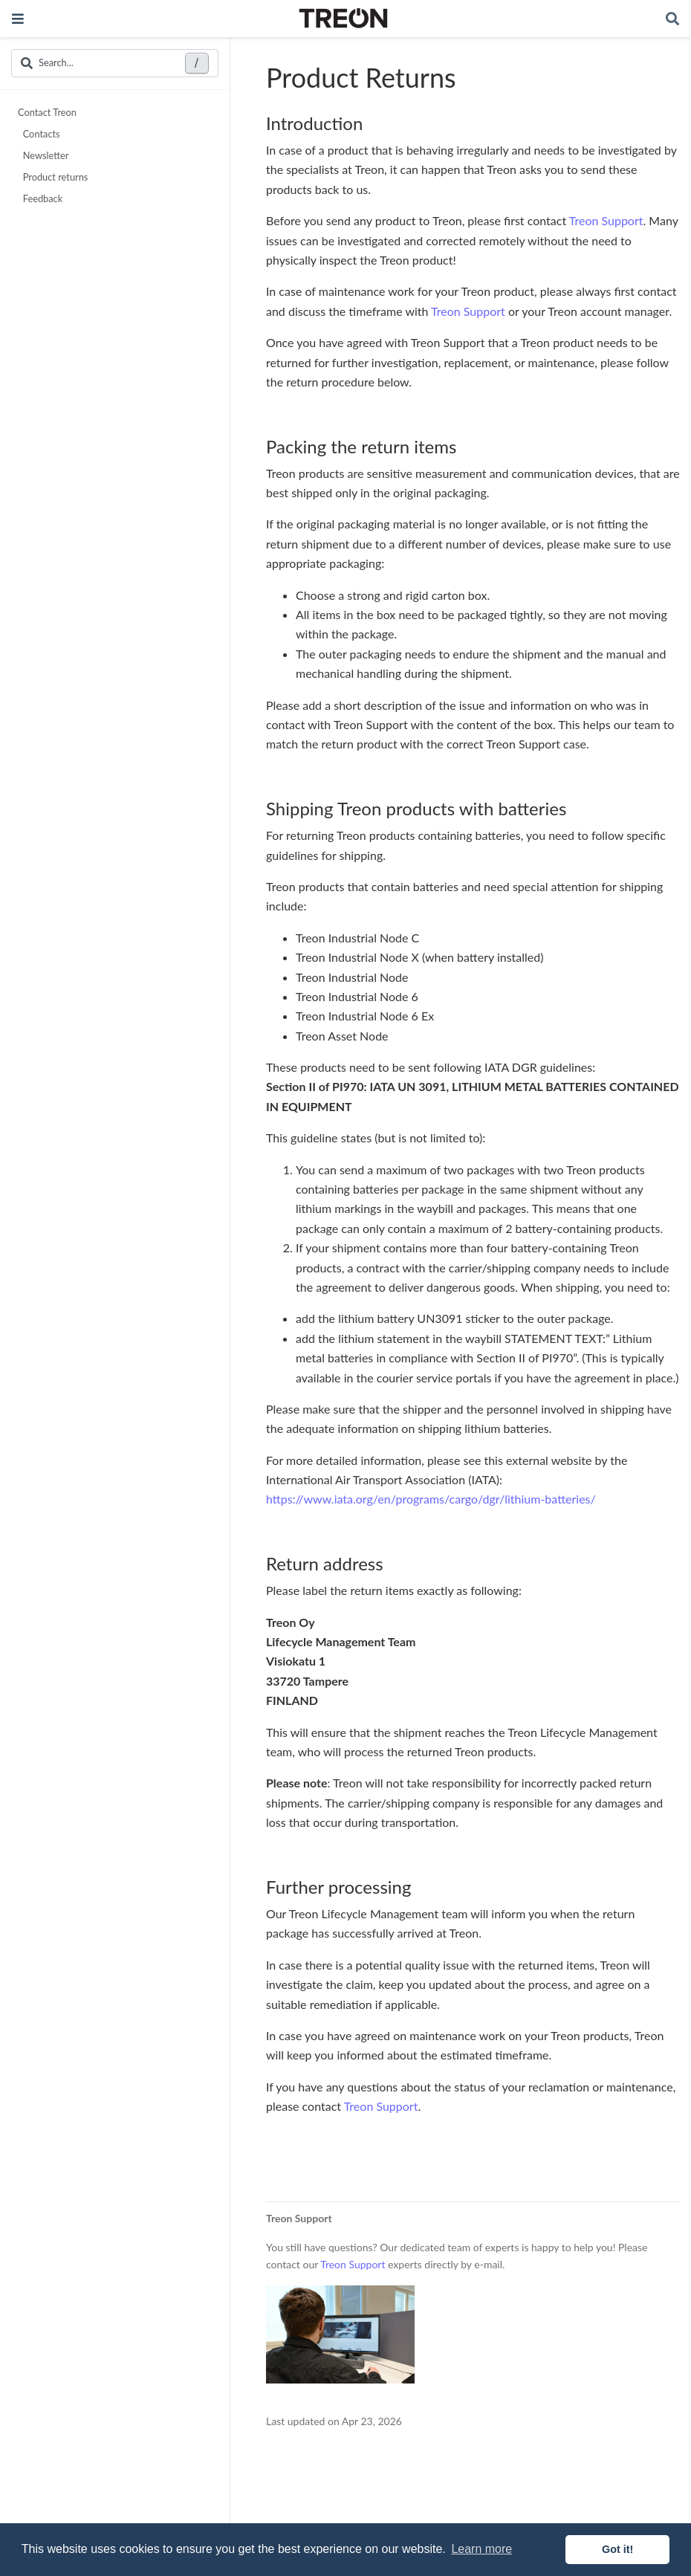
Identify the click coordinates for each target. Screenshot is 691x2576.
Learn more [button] (481, 2549)
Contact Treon (47, 112)
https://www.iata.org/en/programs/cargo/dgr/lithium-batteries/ (431, 1499)
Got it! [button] (617, 2549)
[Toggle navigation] (18, 18)
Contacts (39, 134)
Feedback (41, 198)
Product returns (53, 177)
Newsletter (44, 155)
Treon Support (606, 220)
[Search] (672, 18)
